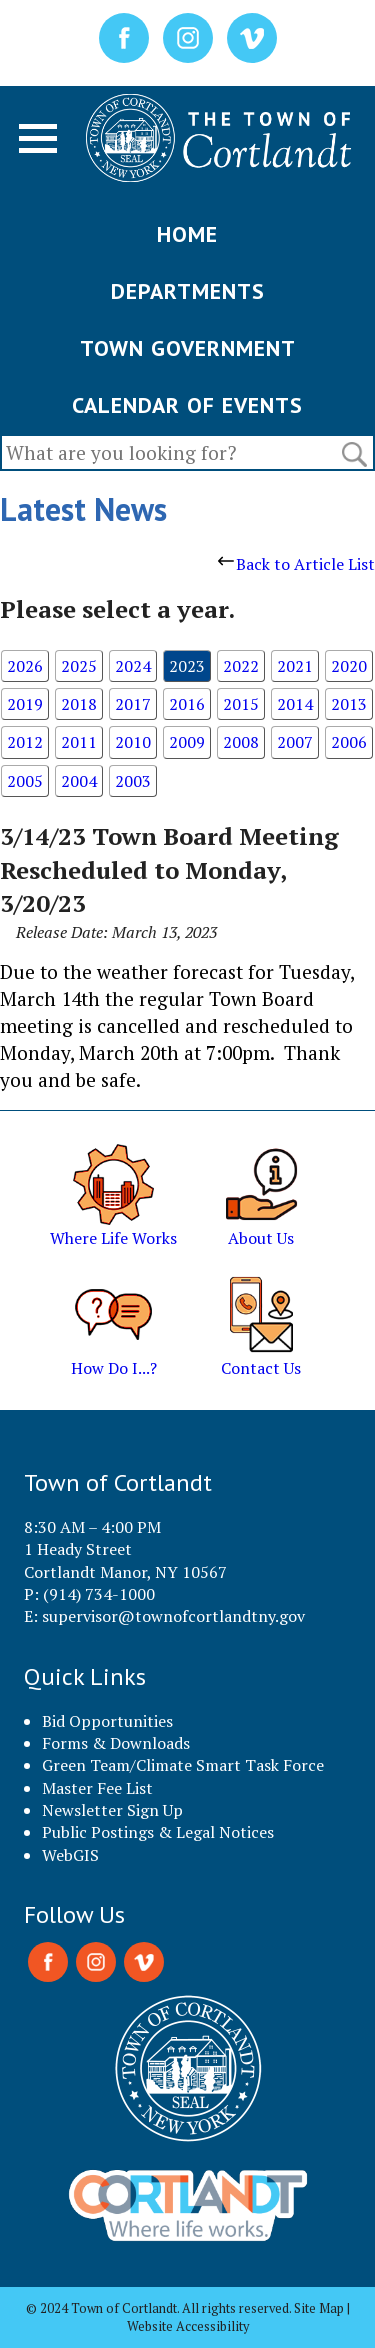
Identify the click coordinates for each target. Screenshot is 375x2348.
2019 (25, 704)
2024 (133, 666)
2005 (25, 781)
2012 (25, 742)
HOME (187, 234)
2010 (133, 742)
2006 (349, 742)
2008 (241, 742)
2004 (79, 781)
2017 (133, 704)
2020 (349, 666)
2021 (295, 666)
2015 (241, 704)
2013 (349, 704)
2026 (25, 666)
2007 (295, 742)
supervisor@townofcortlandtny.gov (173, 1616)
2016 (187, 704)
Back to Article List (296, 564)
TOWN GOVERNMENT (188, 348)
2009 (187, 742)
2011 (79, 742)
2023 (187, 666)
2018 (79, 704)
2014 (295, 704)
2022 (241, 666)
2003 (133, 781)
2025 (79, 666)
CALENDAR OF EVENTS (187, 405)
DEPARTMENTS (188, 291)
